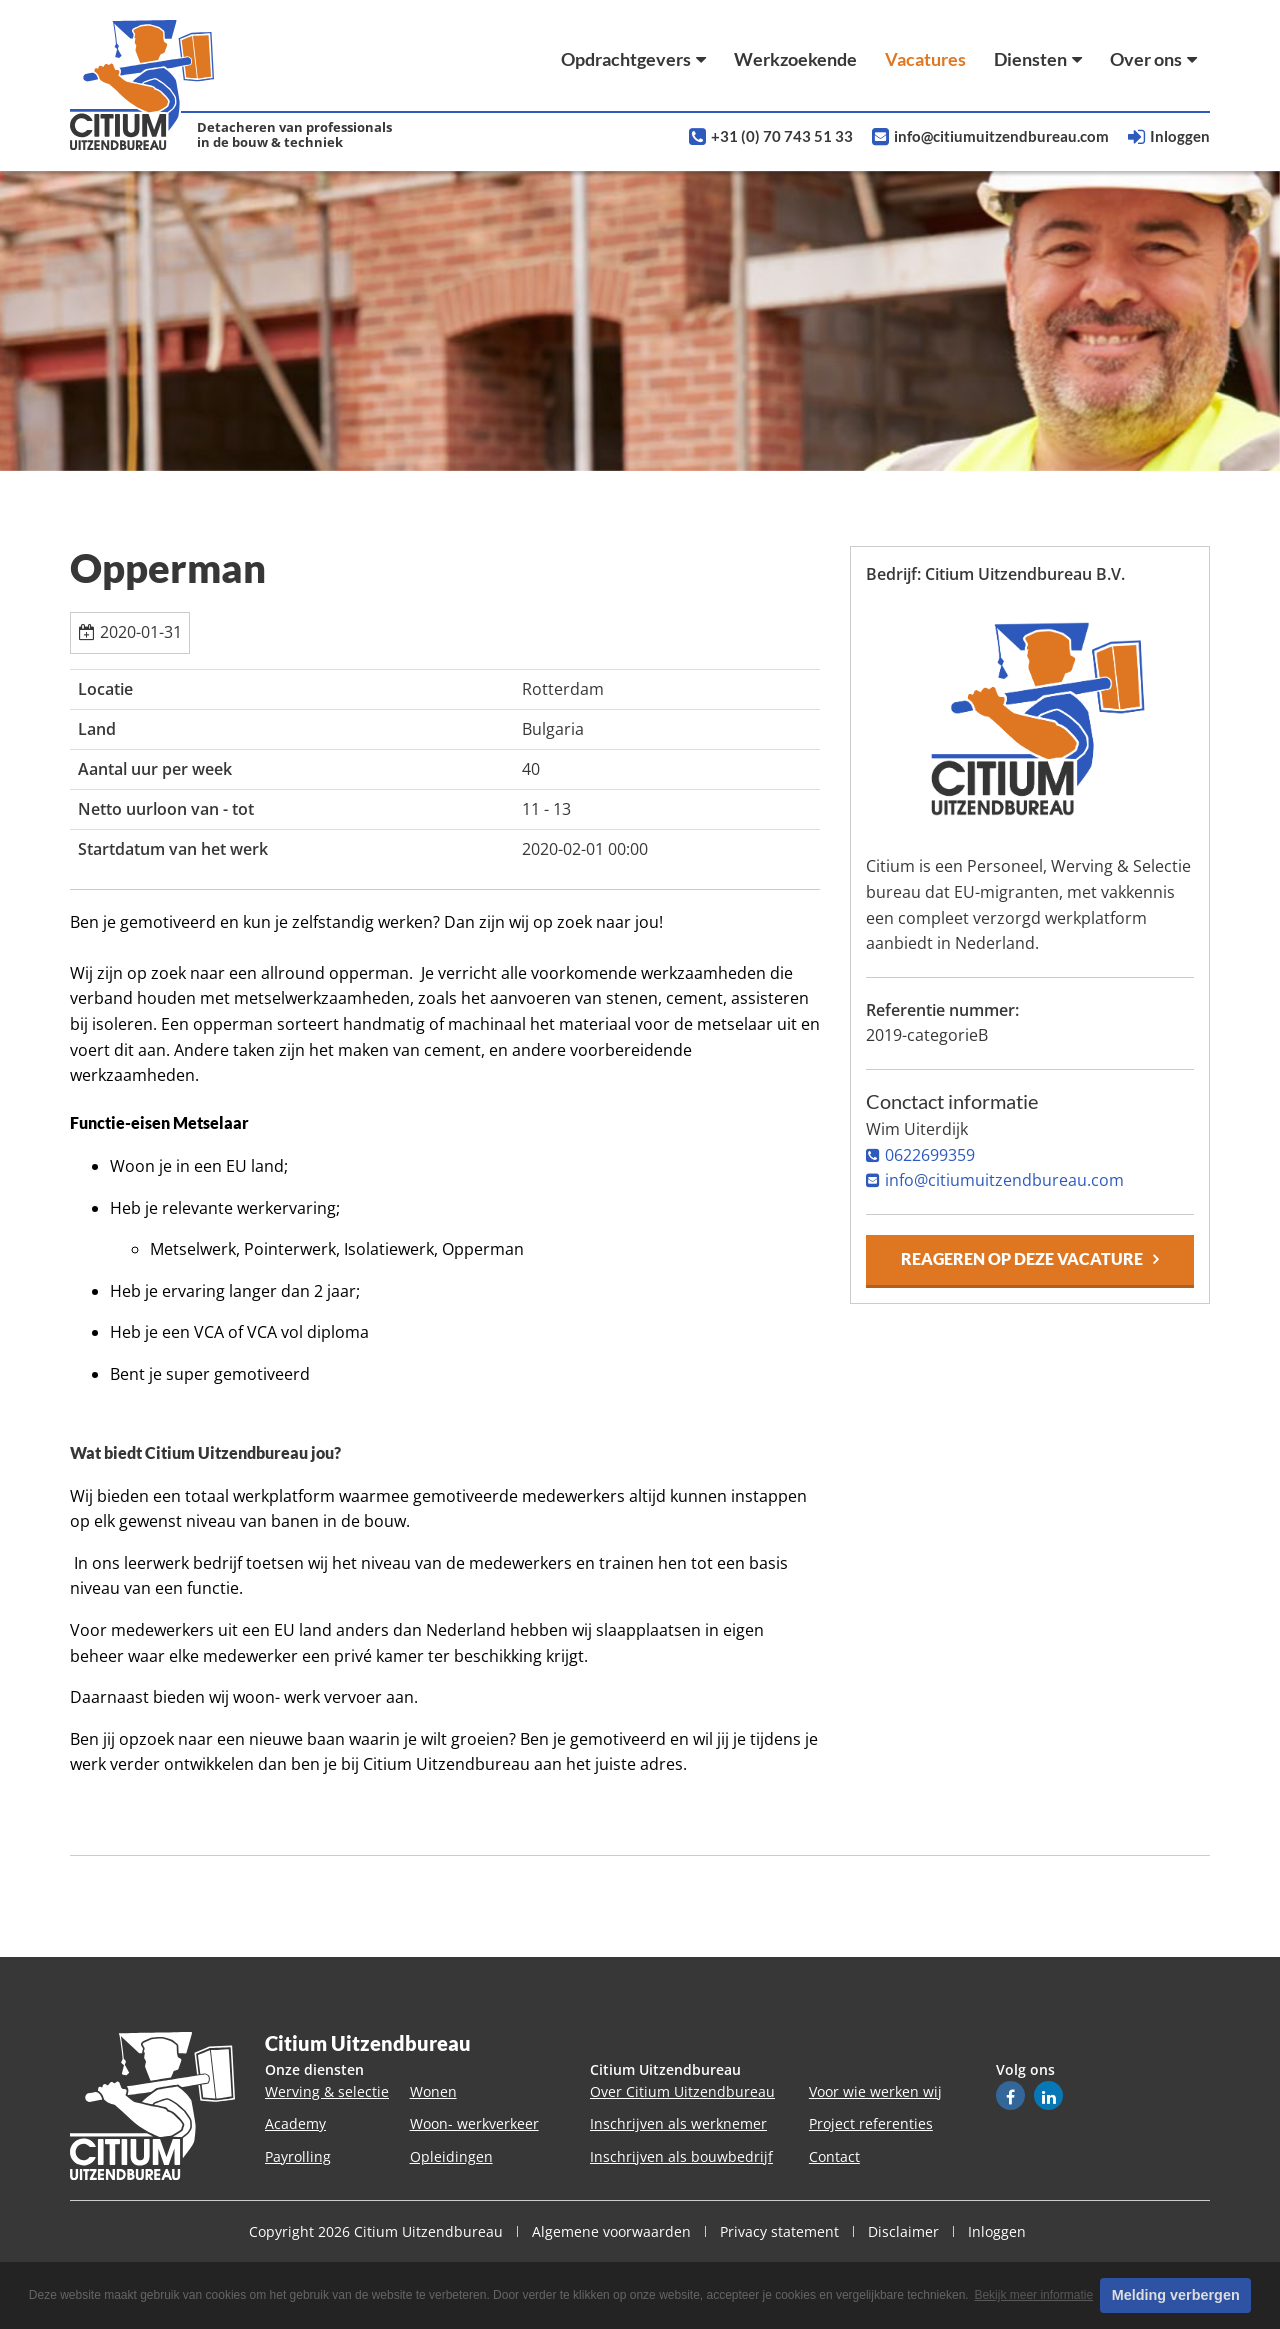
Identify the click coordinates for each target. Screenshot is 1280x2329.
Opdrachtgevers (633, 59)
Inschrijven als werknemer (678, 2123)
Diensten (1038, 59)
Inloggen (1180, 136)
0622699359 (930, 1155)
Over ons (1153, 59)
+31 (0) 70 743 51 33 (782, 136)
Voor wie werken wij (875, 2091)
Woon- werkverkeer (474, 2123)
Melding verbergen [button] (1176, 2295)
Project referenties (871, 2123)
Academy (295, 2123)
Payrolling (298, 2156)
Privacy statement (779, 2231)
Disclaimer (903, 2231)
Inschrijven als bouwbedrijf (681, 2156)
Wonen (433, 2091)
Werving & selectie (327, 2091)
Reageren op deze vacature (1022, 1258)
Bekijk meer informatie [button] (1033, 2295)
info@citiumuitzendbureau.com (1001, 136)
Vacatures (925, 59)
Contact (834, 2156)
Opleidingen (451, 2156)
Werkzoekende (795, 59)
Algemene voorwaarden (611, 2231)
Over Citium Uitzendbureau (682, 2091)
